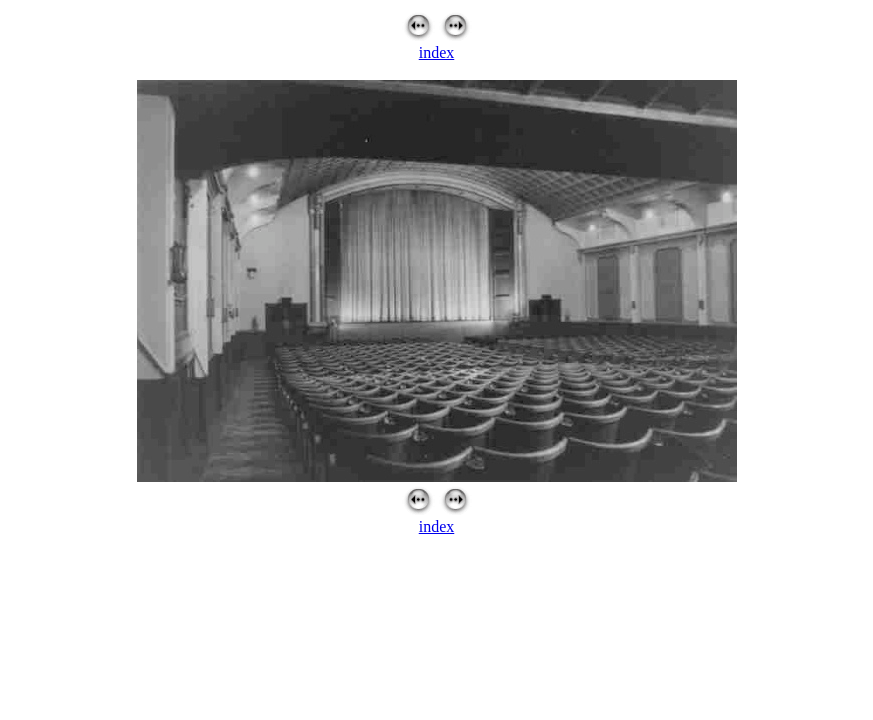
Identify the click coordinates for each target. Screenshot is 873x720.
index (437, 52)
